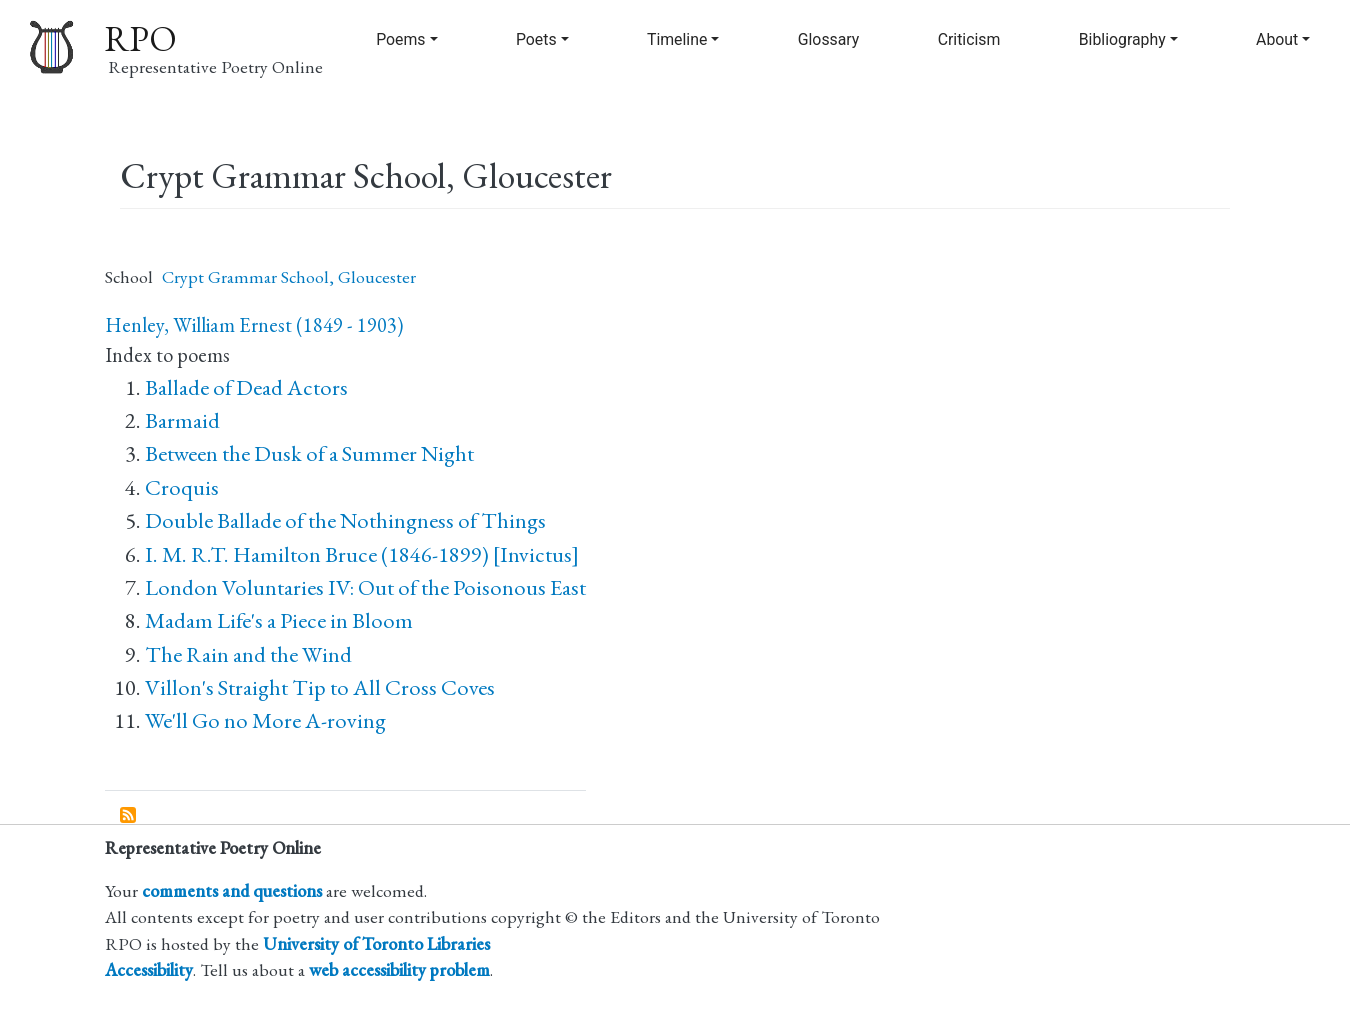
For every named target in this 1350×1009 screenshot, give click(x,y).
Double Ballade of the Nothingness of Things (345, 520)
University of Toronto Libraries (376, 943)
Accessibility (149, 969)
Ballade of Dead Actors (246, 387)
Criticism (969, 39)
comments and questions (232, 890)
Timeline (677, 39)
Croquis (182, 487)
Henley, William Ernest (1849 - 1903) (254, 325)
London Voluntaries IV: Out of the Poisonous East (365, 587)
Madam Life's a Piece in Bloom (279, 620)
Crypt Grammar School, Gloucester (289, 276)
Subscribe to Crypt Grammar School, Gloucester (129, 816)
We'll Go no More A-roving (265, 720)
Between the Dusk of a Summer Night (309, 453)
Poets (536, 39)
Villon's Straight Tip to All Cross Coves (320, 687)
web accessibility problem (399, 969)
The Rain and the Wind (248, 654)
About (1277, 39)
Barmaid (182, 420)
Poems (400, 39)
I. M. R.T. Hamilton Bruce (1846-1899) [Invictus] (362, 554)
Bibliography (1122, 39)
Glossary (829, 39)
